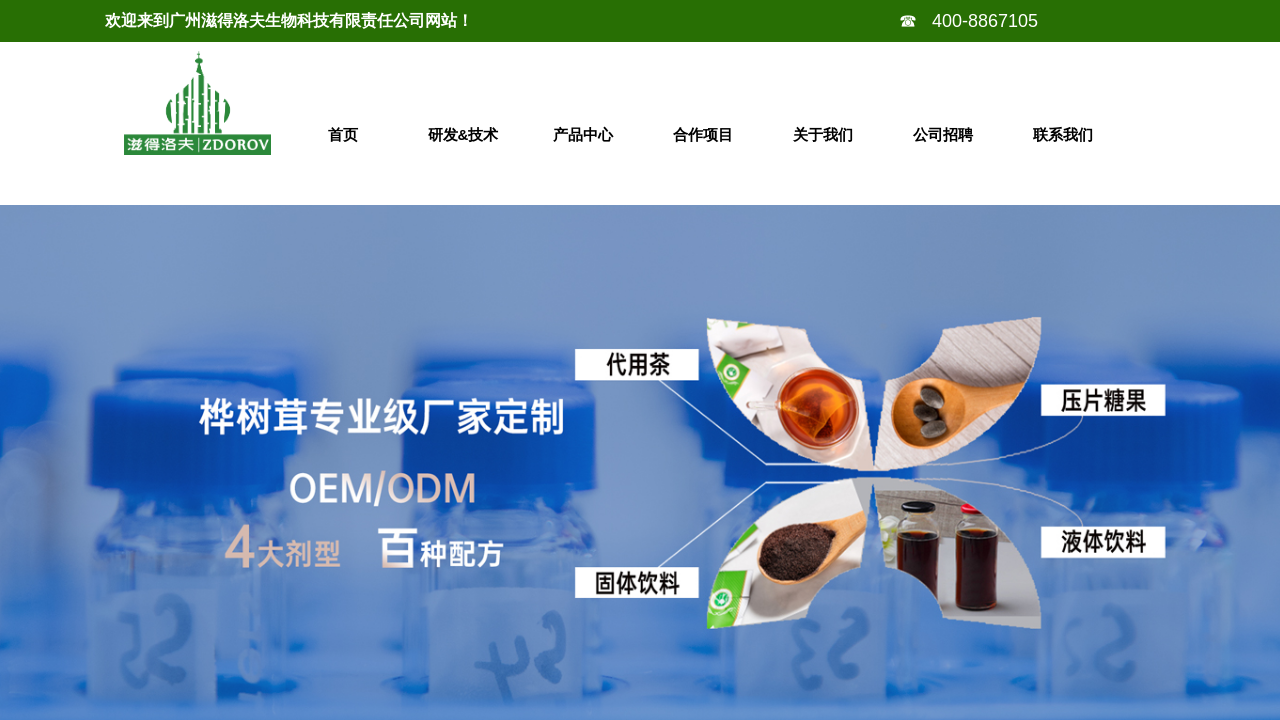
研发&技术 (463, 134)
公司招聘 (943, 134)
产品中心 (583, 134)
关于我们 (823, 134)
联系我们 (1063, 134)
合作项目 (703, 134)
